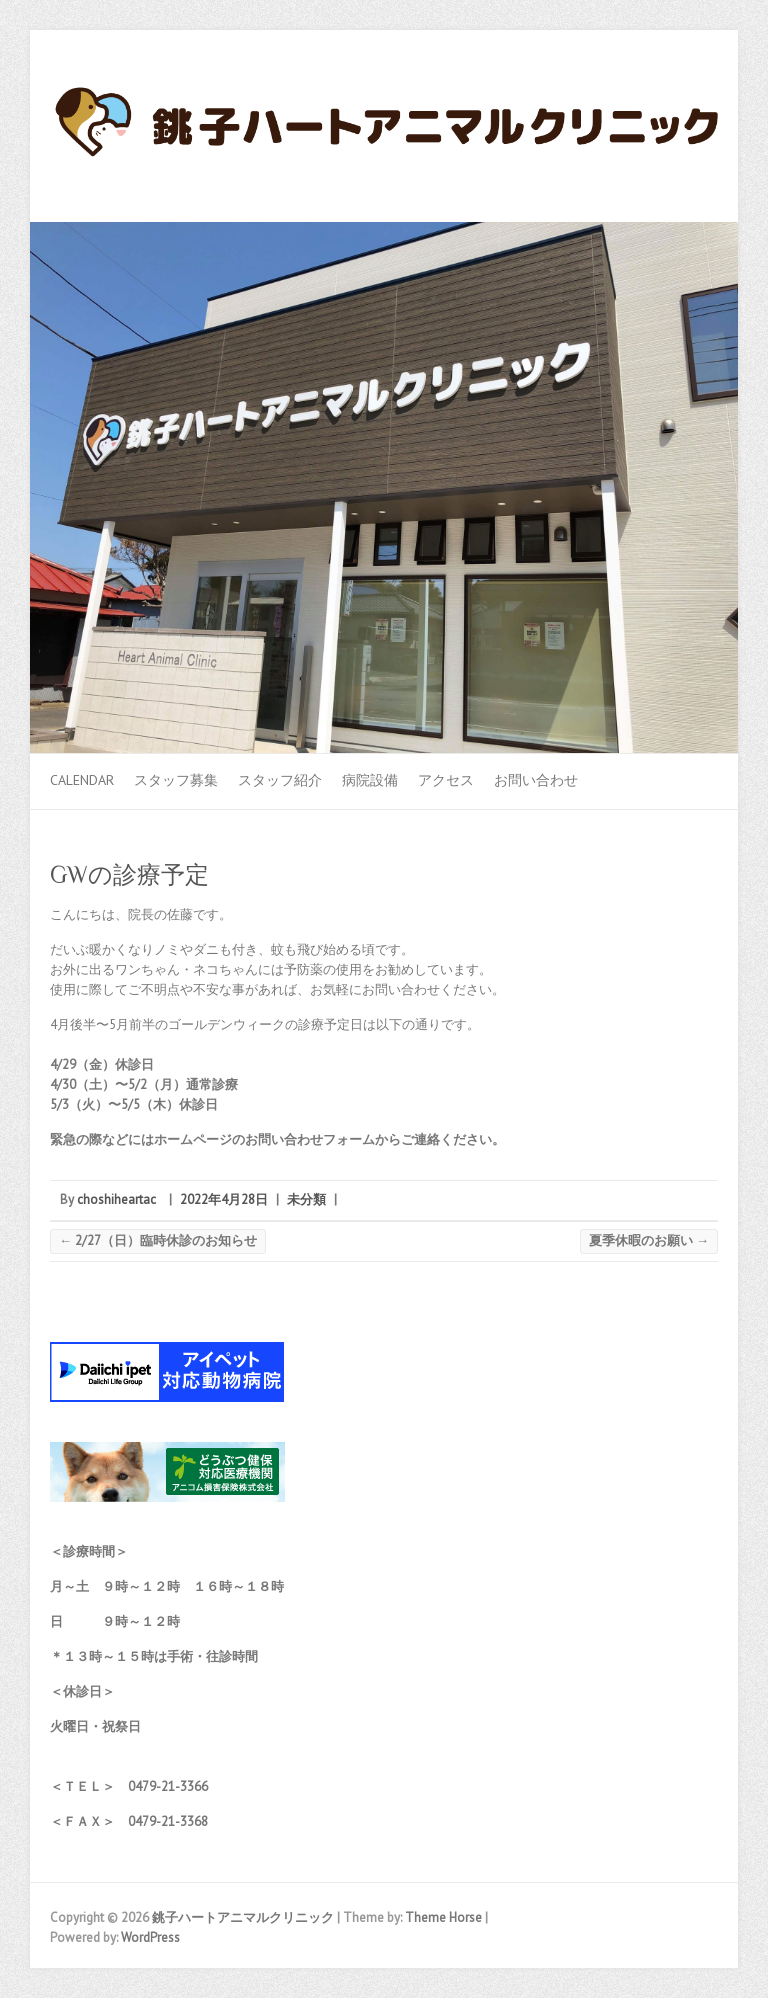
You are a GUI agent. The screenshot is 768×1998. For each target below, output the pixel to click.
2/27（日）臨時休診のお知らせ (158, 1240)
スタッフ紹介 (280, 780)
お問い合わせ (536, 780)
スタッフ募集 (176, 780)
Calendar (82, 780)
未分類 (306, 1199)
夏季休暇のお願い (649, 1240)
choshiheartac (116, 1199)
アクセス (446, 780)
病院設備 (370, 780)
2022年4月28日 (224, 1199)
